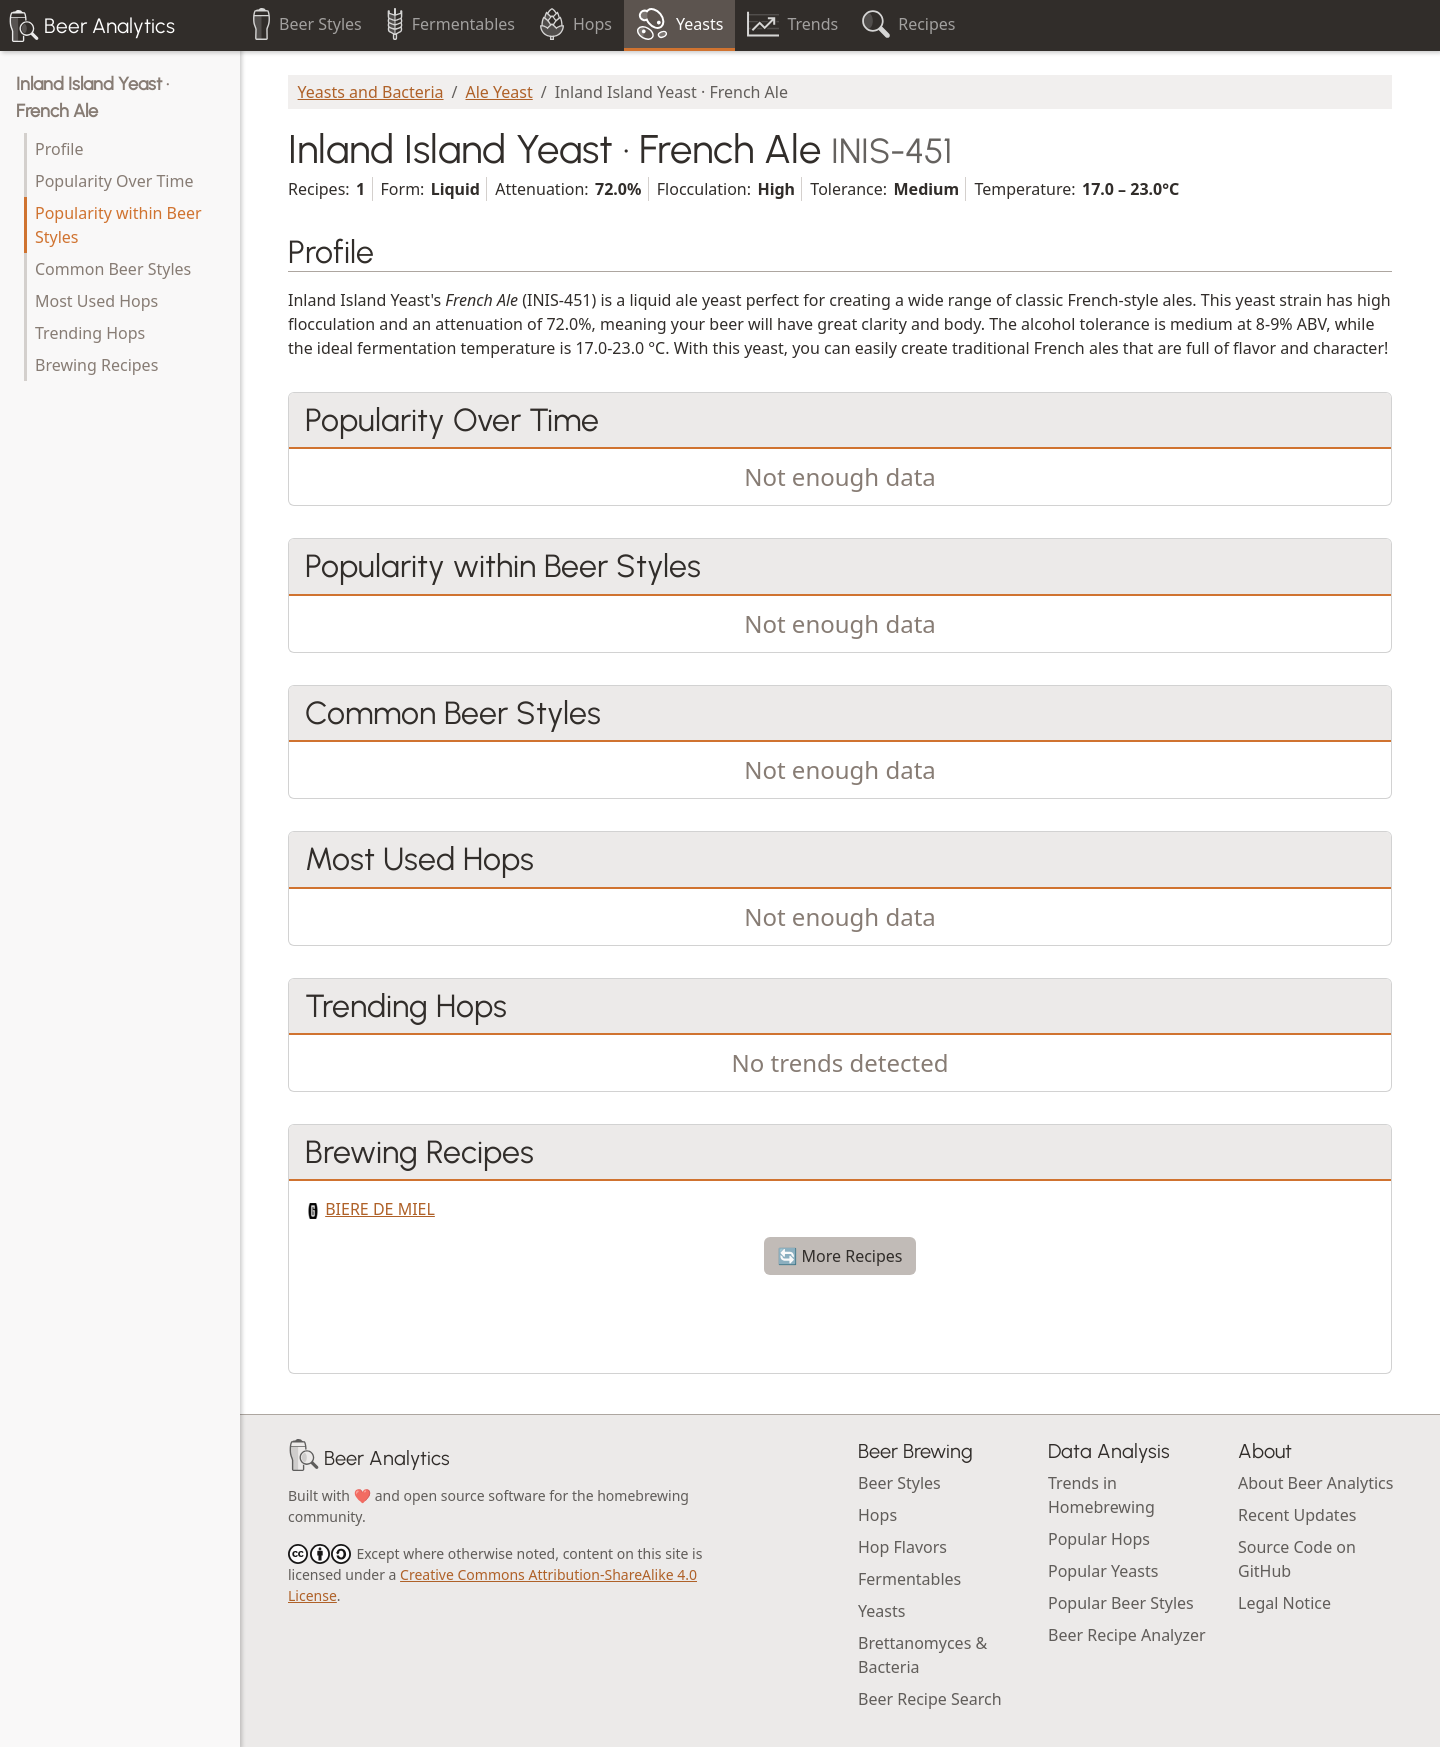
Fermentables (909, 1579)
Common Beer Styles (113, 269)
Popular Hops (1099, 1539)
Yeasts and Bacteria (371, 92)
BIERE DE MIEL (380, 1209)
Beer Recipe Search (930, 1699)
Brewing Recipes (96, 365)
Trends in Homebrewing (1101, 1495)
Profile (59, 149)
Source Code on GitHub (1297, 1559)
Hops (877, 1515)
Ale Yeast (499, 92)
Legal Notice (1284, 1603)
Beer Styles (899, 1483)
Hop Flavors (902, 1547)
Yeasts (881, 1611)
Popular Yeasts (1103, 1571)
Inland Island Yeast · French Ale (92, 97)
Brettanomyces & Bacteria (922, 1655)
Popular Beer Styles (1121, 1603)
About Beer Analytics (1315, 1483)
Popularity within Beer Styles (118, 225)
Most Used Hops (96, 301)
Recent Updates (1297, 1515)
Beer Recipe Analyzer (1127, 1635)
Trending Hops (90, 333)
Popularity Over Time (114, 181)
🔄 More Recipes (839, 1256)
